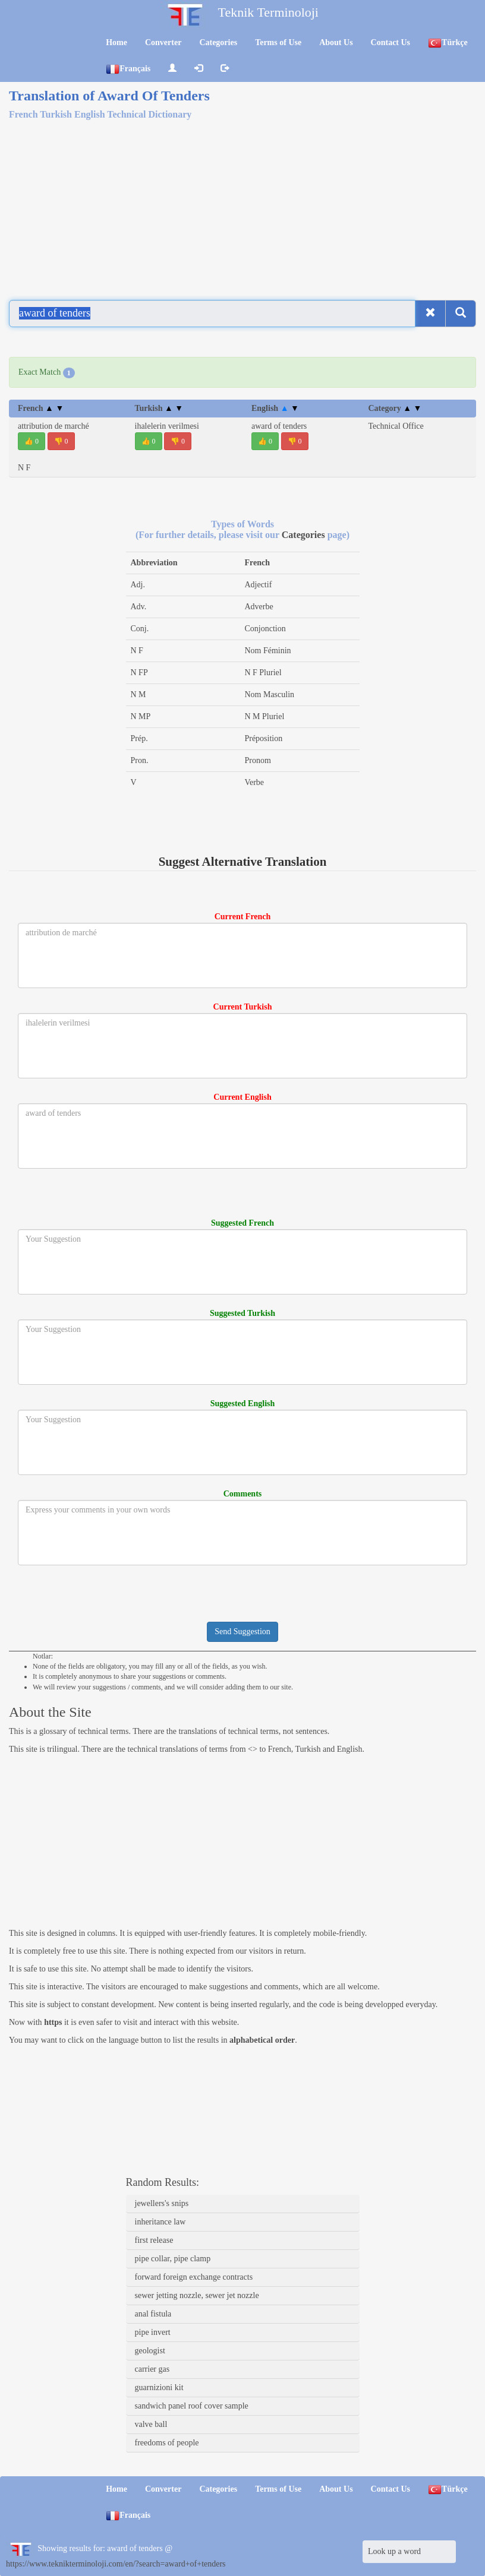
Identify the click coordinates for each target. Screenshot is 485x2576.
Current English (242, 1097)
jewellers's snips (162, 2203)
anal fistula (153, 2313)
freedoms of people (167, 2442)
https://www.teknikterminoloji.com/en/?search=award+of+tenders (116, 2563)
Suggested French (242, 1223)
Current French (243, 916)
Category (395, 408)
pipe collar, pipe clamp (173, 2258)
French (41, 408)
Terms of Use (278, 42)
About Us (335, 42)
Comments (242, 1493)
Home (116, 42)
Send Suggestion (242, 1631)
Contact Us (391, 42)
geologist (150, 2350)
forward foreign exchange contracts (194, 2277)
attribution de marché (53, 426)
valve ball (151, 2424)
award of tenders (279, 426)
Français (128, 69)
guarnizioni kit (159, 2387)
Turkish (159, 408)
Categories (218, 42)
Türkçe (448, 43)
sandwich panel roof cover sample (191, 2405)
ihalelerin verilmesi (167, 426)
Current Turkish (242, 1006)
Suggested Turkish (242, 1313)
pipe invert (153, 2332)
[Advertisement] (242, 203)
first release (154, 2240)
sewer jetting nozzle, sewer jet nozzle (197, 2295)
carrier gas (152, 2369)
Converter (163, 42)
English (275, 408)
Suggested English (242, 1403)
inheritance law (160, 2221)
